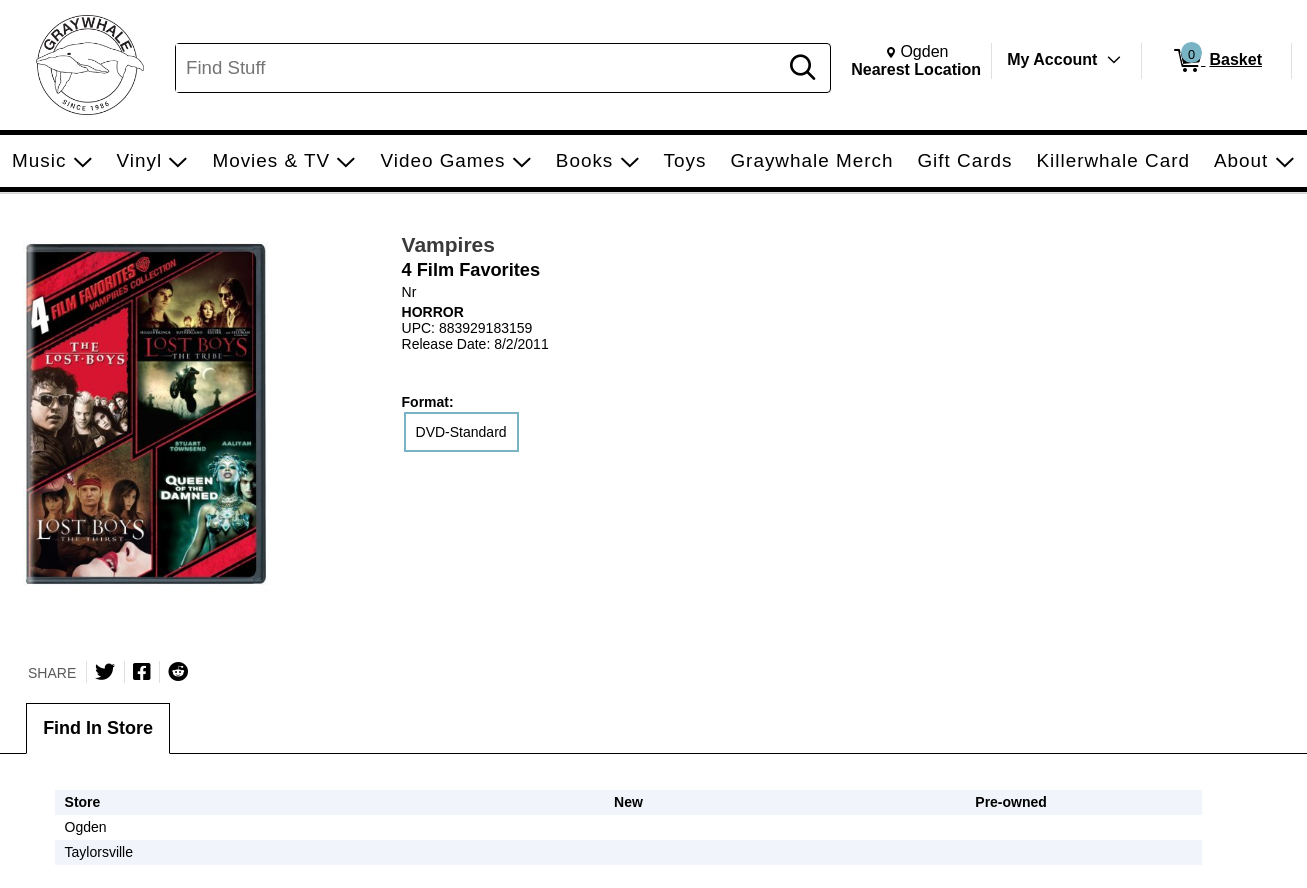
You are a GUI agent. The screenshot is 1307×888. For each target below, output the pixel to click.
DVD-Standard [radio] (461, 432)
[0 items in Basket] (1216, 61)
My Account (1052, 59)
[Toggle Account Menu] (1114, 60)
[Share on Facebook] (142, 672)
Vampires (448, 244)
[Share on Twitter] (105, 672)
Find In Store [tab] (98, 728)
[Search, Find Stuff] (479, 68)
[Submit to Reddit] (178, 672)
